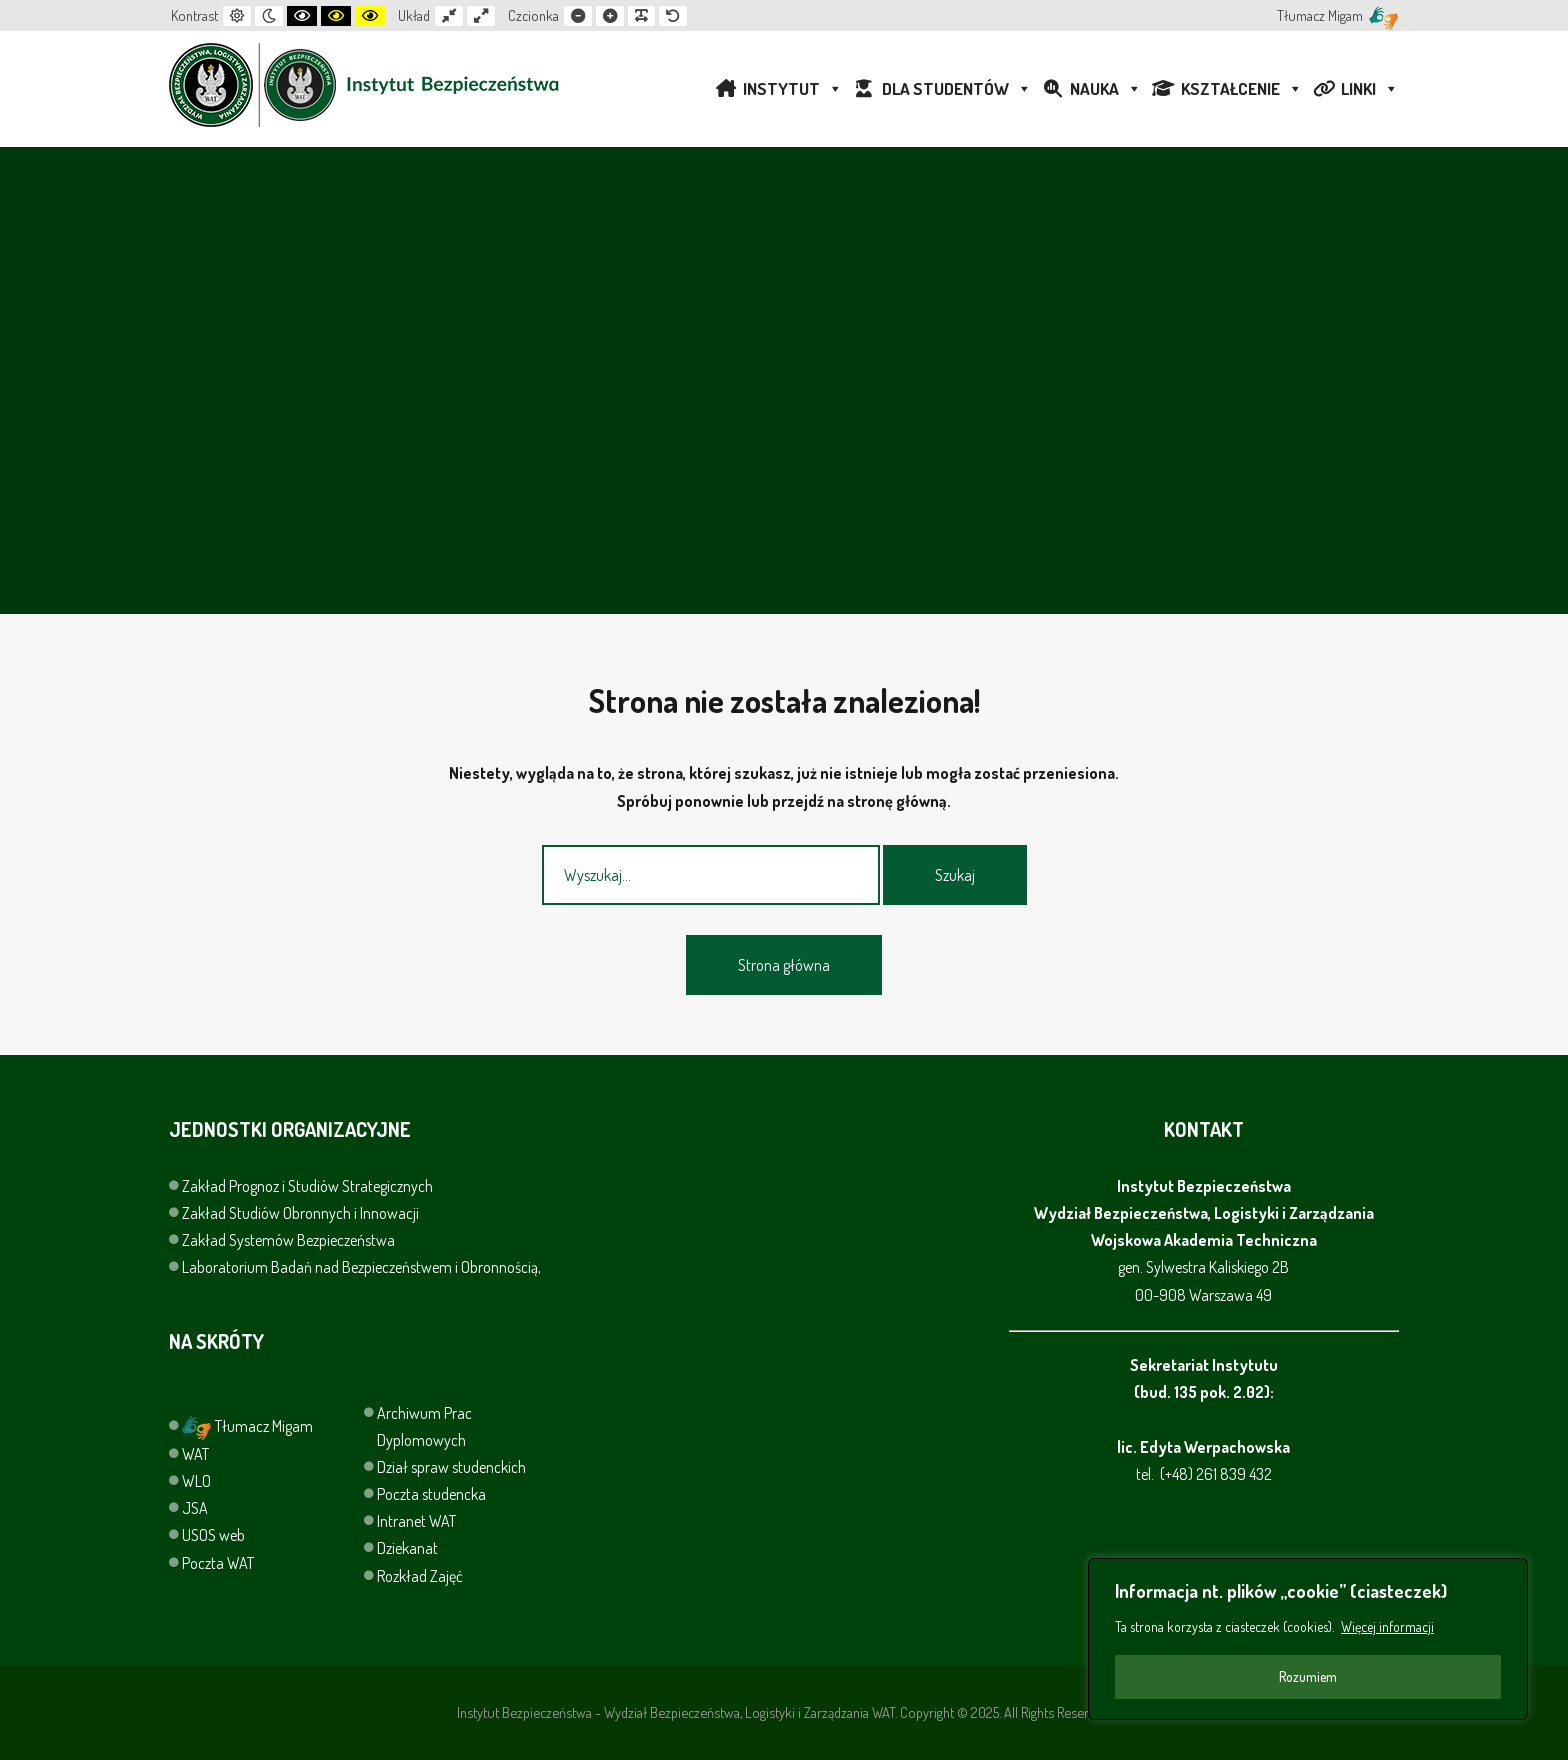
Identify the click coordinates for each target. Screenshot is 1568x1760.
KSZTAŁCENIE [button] (1242, 89)
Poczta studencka (431, 1494)
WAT (195, 1454)
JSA (195, 1508)
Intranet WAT (416, 1521)
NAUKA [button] (1106, 89)
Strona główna (784, 965)
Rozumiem (1308, 1676)
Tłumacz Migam (247, 1426)
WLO (196, 1481)
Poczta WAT (218, 1563)
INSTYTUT (793, 89)
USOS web (213, 1535)
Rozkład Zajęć (420, 1576)
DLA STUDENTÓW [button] (957, 89)
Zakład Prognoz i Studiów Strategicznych (309, 1186)
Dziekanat (407, 1548)
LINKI (1370, 89)
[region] (1308, 1639)
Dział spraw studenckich (451, 1467)
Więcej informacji (1387, 1626)
